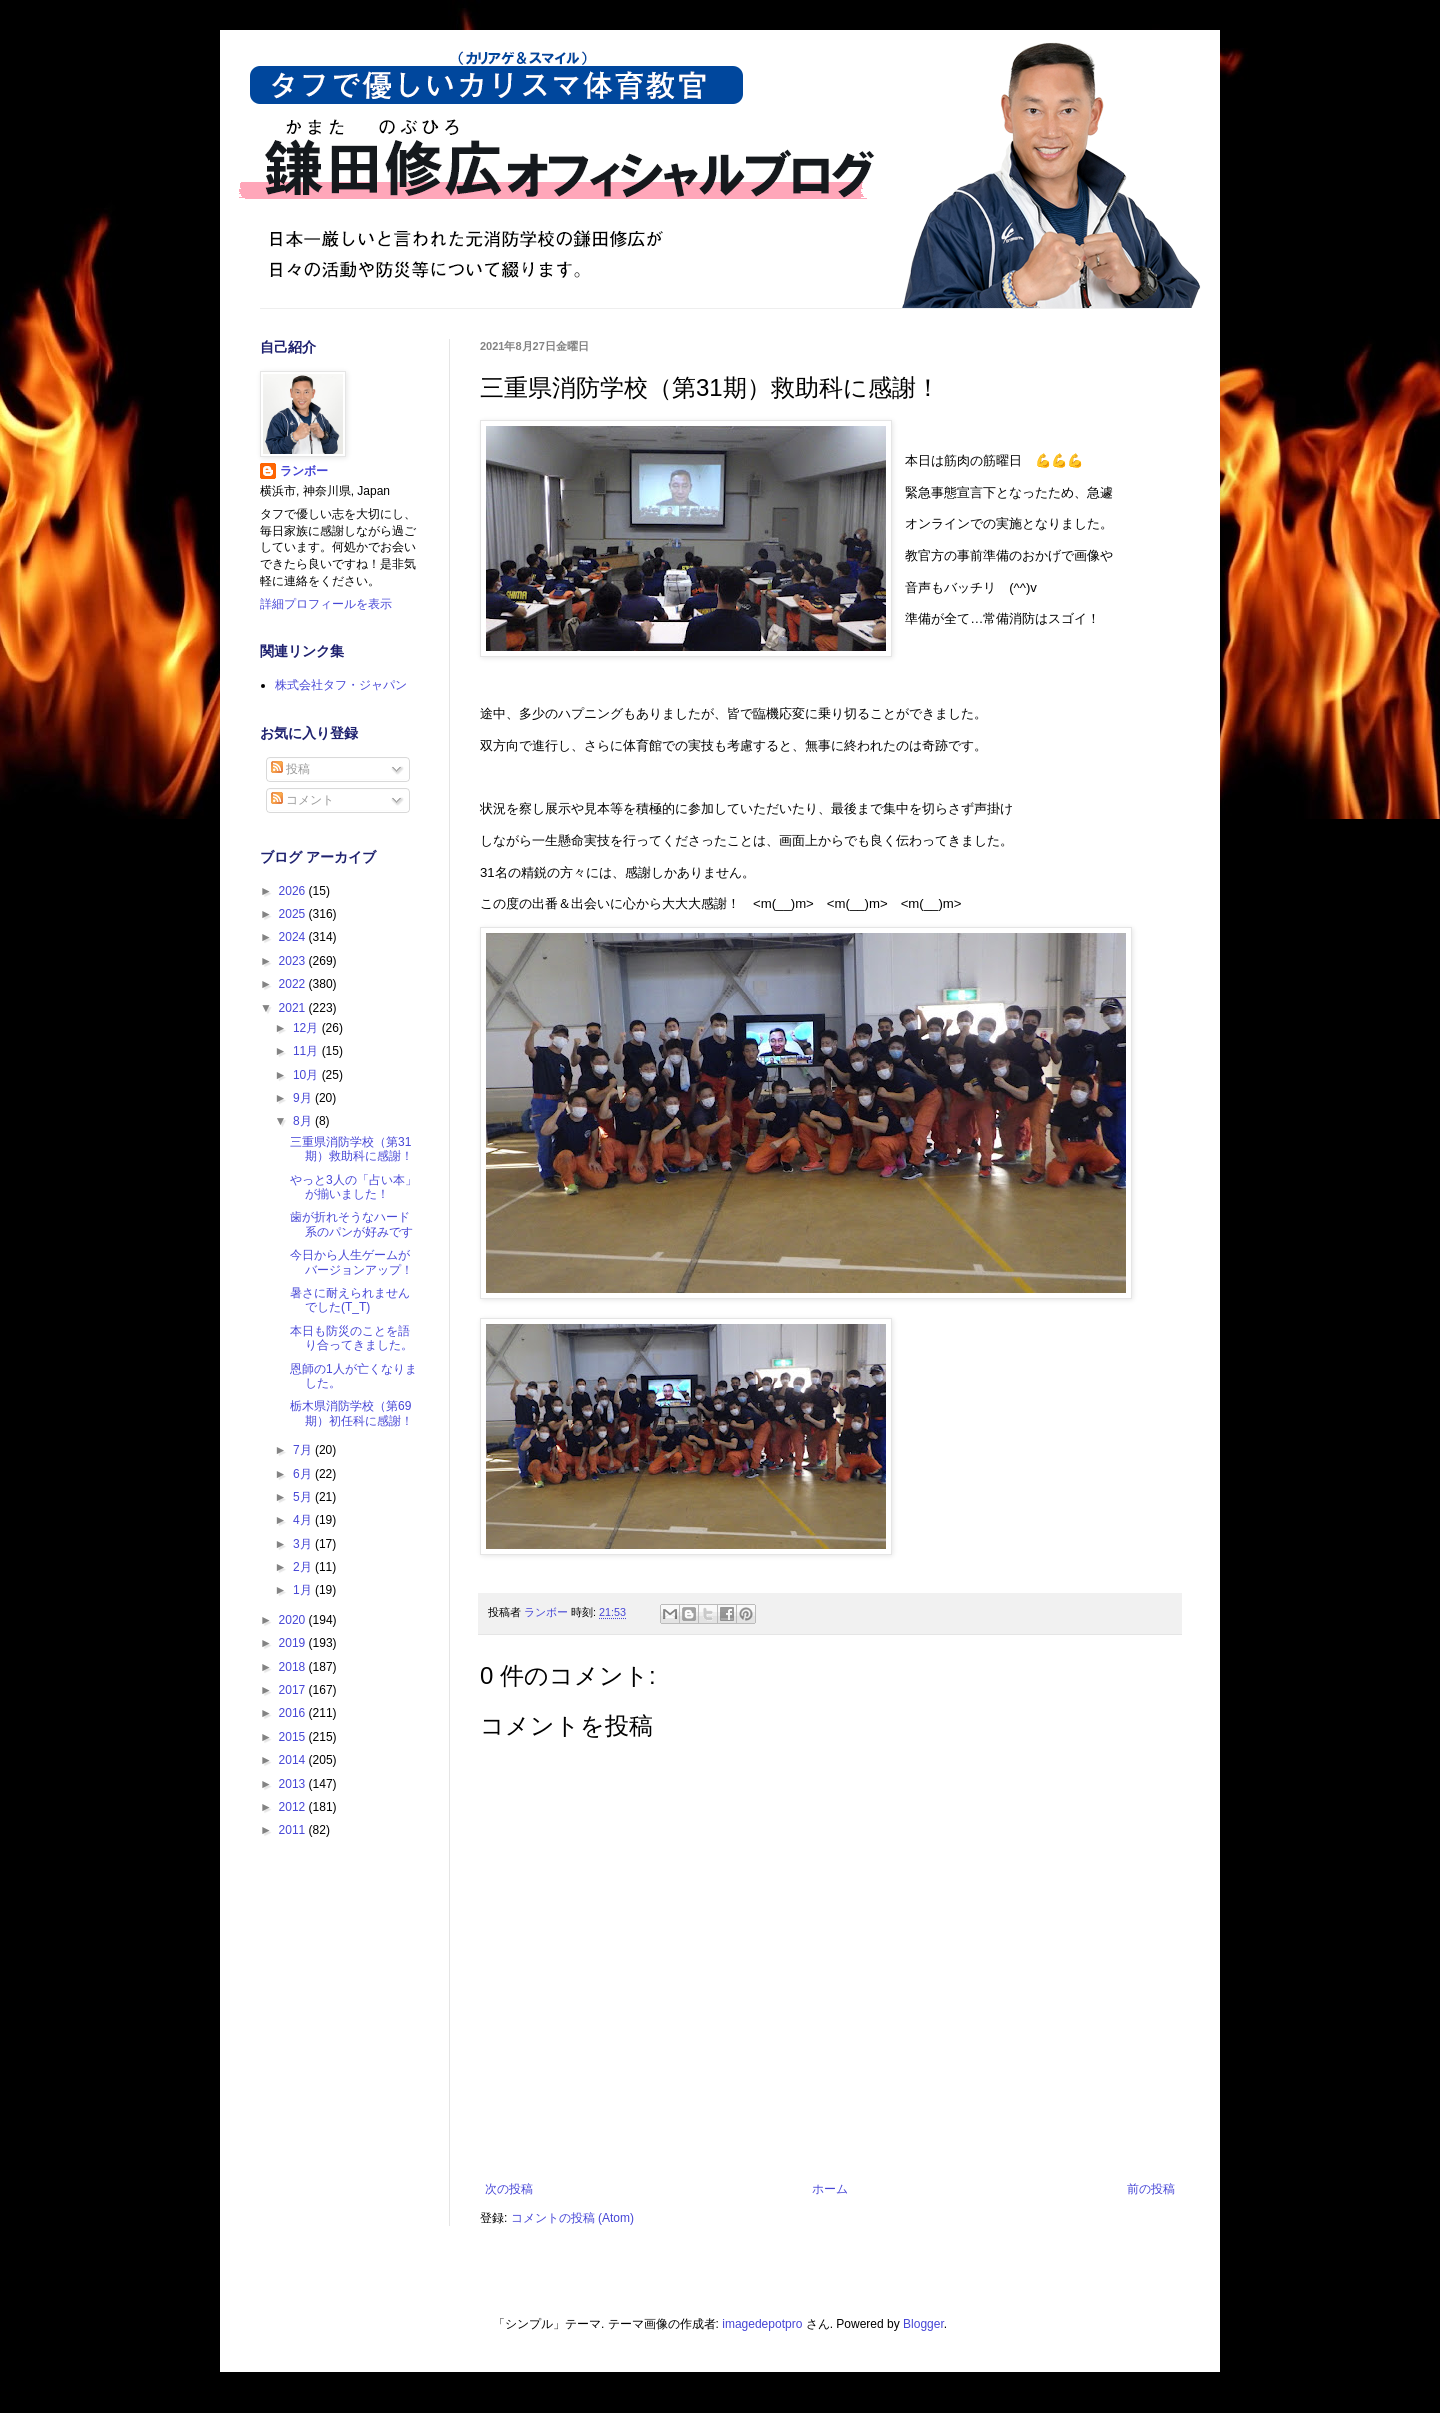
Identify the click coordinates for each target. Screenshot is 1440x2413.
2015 (294, 1737)
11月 (307, 1051)
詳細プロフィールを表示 (326, 604)
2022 (294, 984)
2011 (294, 1830)
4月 (304, 1520)
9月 (304, 1098)
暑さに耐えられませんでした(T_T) (350, 1300)
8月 (304, 1121)
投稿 (290, 769)
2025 (294, 914)
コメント (302, 800)
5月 (304, 1497)
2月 (304, 1567)
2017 (294, 1690)
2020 (294, 1620)
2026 (294, 891)
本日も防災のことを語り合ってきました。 (351, 1338)
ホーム (830, 2189)
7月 (304, 1450)
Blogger (923, 2324)
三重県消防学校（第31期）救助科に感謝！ (351, 1149)
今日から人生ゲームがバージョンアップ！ (351, 1262)
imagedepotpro (762, 2324)
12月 (307, 1028)
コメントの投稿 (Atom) (572, 2218)
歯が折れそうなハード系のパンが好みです (351, 1224)
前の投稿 (1151, 2189)
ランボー (304, 471)
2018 (294, 1667)
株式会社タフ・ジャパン (341, 685)
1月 (304, 1590)
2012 (294, 1807)
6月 (304, 1474)
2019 (294, 1643)
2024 (294, 937)
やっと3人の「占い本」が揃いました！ (353, 1187)
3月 (304, 1544)
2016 (294, 1713)
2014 (294, 1760)
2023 (294, 961)
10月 (307, 1075)
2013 (294, 1784)
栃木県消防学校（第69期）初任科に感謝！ (351, 1413)
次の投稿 (509, 2189)
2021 (294, 1008)
